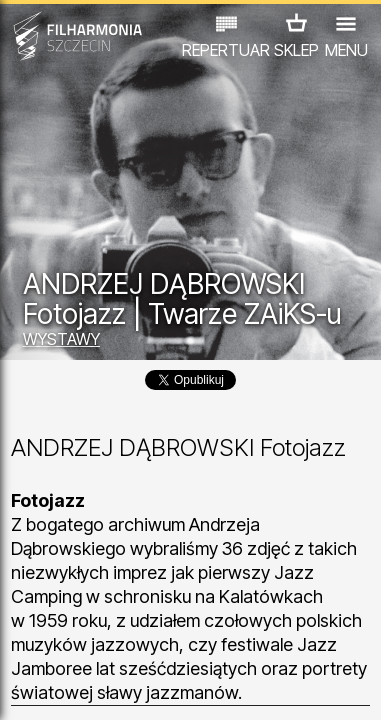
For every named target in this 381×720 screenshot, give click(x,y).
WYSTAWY (61, 339)
